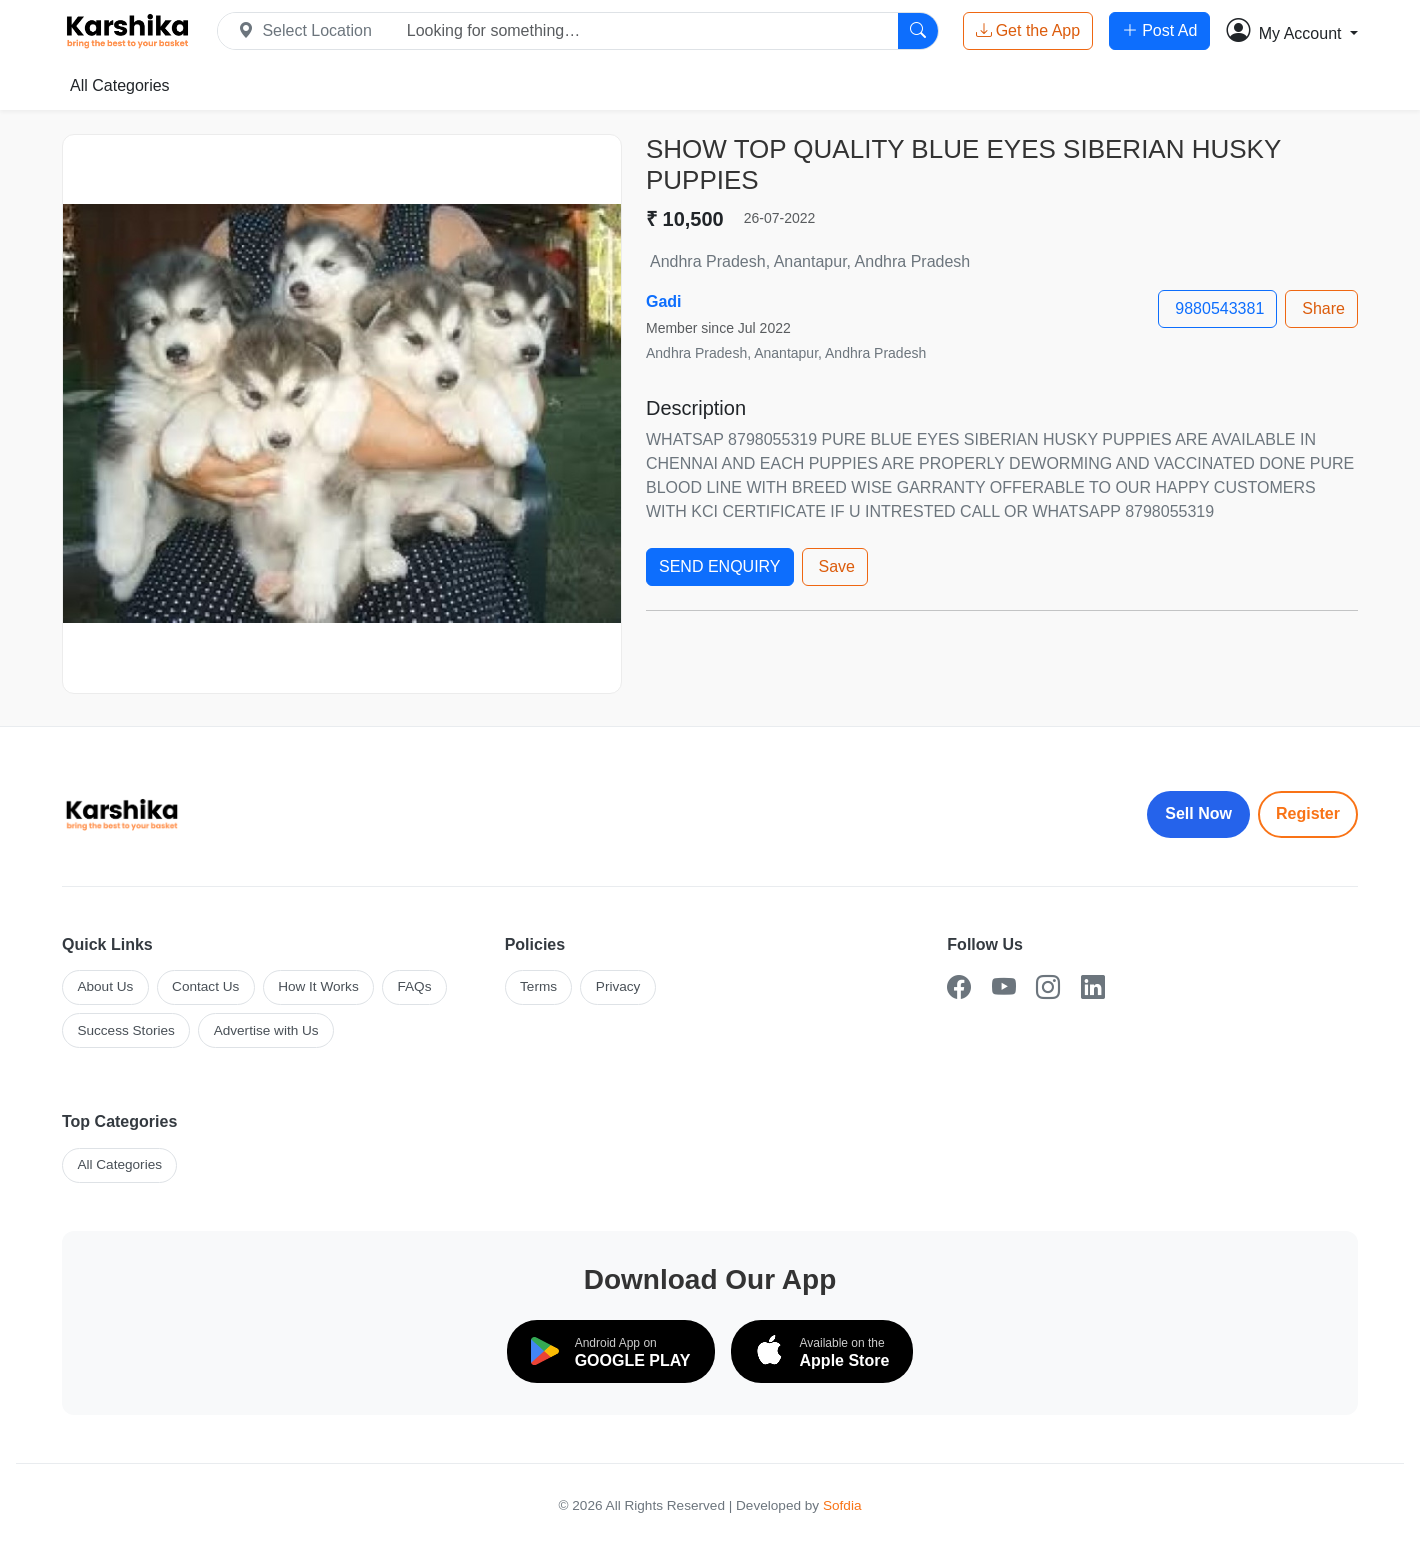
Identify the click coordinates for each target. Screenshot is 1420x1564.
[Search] (918, 31)
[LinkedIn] (1093, 987)
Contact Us (205, 986)
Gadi (664, 301)
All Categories (120, 85)
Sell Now (1198, 813)
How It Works (318, 986)
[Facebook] (959, 987)
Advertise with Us (266, 1030)
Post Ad (1159, 31)
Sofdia (842, 1505)
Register (1308, 813)
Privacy (618, 986)
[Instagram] (1048, 987)
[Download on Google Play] (611, 1351)
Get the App (1028, 31)
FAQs (414, 986)
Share (1323, 308)
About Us (105, 986)
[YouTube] (1004, 987)
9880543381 (1219, 308)
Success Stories (125, 1030)
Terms (538, 986)
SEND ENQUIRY (720, 566)
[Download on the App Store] (822, 1351)
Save (837, 566)
